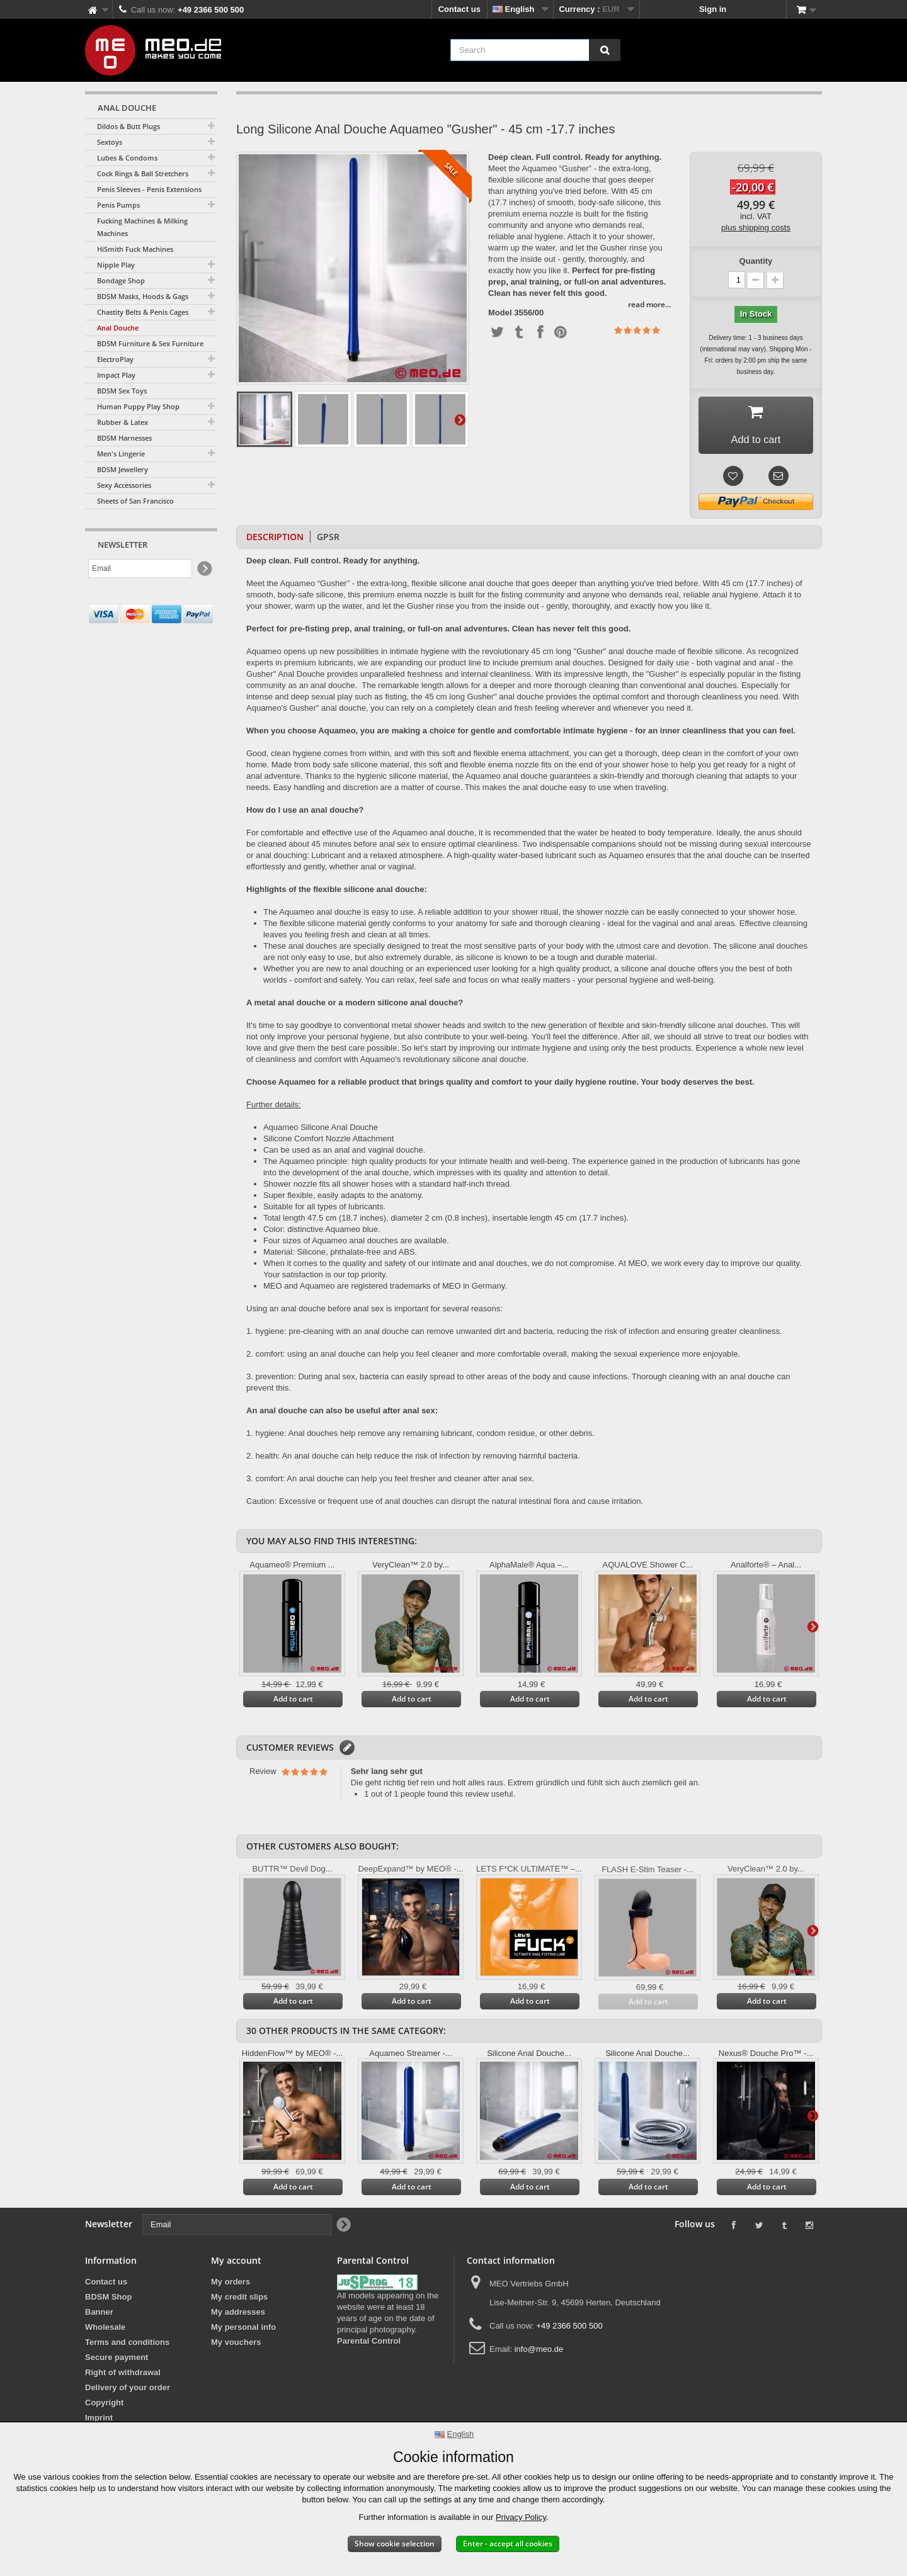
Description (275, 541)
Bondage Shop (121, 280)
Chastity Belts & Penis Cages (142, 312)
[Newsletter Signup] (204, 568)
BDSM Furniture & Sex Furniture (150, 343)
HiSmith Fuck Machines (135, 249)
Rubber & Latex (122, 422)
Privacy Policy (521, 2517)
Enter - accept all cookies (507, 2543)
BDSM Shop (108, 2301)
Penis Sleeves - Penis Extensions (149, 189)
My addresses (238, 2316)
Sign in (712, 9)
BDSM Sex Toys (122, 390)
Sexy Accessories (124, 485)
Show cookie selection (395, 2543)
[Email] (140, 568)
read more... (649, 304)
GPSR (328, 541)
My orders (230, 2286)
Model (500, 312)
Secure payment (116, 2361)
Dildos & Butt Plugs (128, 126)
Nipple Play (116, 264)
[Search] (604, 50)
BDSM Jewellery (122, 469)
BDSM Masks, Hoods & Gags (142, 296)
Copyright (104, 2407)
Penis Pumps (118, 205)
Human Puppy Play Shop (138, 406)
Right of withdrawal (123, 2376)
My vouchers (236, 2346)
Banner (99, 2316)
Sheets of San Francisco (135, 501)
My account (236, 2265)
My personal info (243, 2331)
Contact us (459, 9)
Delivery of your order (127, 2392)
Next (460, 419)
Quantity (756, 261)
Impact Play (116, 375)
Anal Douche (118, 327)
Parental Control (369, 2345)
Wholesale (105, 2331)
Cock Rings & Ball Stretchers (142, 173)
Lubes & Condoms (127, 157)
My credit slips (239, 2301)
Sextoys (109, 142)
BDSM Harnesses (124, 438)
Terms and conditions (127, 2346)
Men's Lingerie (121, 453)
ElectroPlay (115, 359)
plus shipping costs (755, 227)
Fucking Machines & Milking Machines (142, 227)
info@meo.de (539, 2353)
